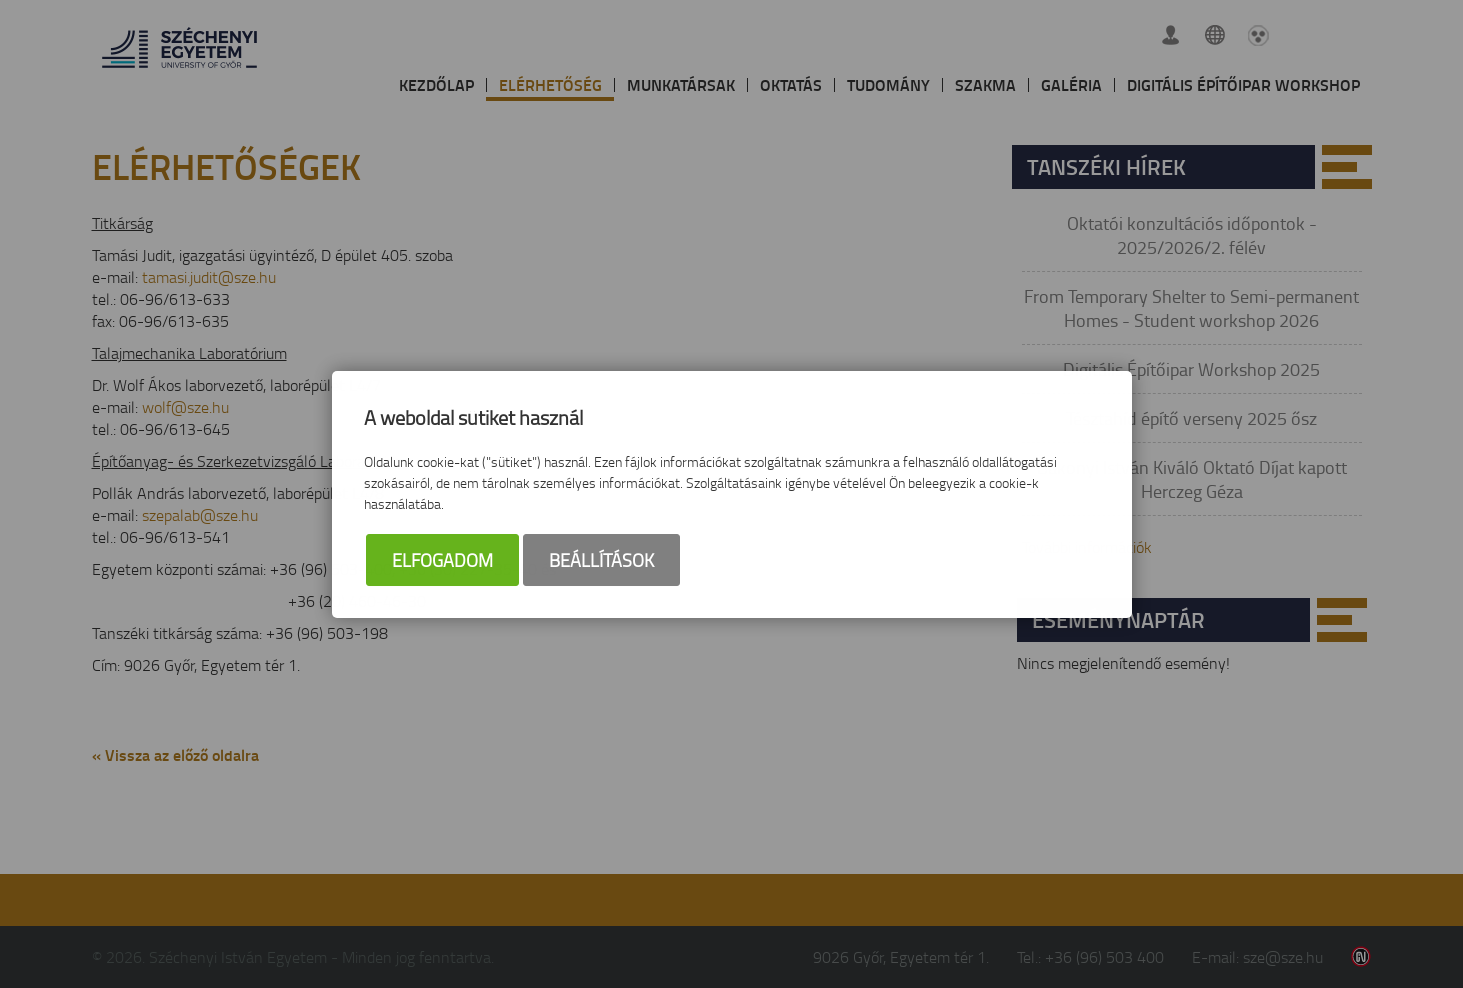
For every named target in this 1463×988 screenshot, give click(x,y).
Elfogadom (442, 560)
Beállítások (601, 560)
